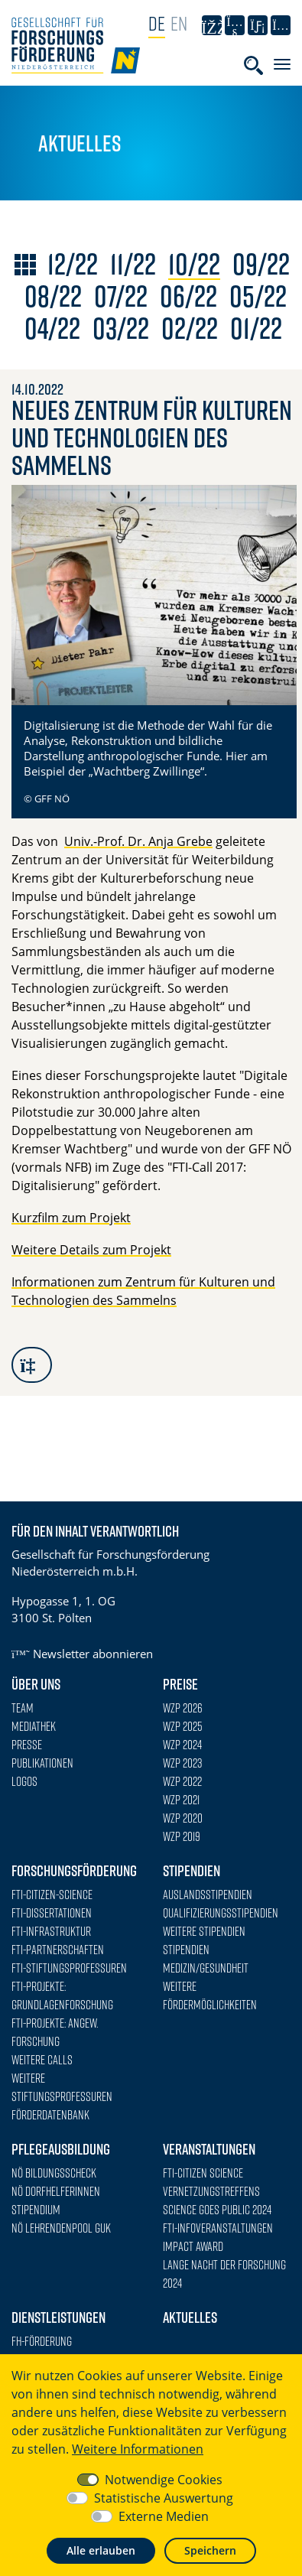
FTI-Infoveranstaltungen (218, 2228)
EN (178, 23)
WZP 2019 (181, 1836)
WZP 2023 (182, 1763)
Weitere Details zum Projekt (91, 1249)
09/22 (261, 264)
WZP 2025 (183, 1726)
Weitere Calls (42, 2059)
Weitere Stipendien (204, 1931)
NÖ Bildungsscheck (53, 2173)
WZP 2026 (183, 1708)
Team (22, 1708)
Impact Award (193, 2246)
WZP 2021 (181, 1799)
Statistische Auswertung (163, 2498)
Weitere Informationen (137, 2449)
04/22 (52, 328)
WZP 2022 (182, 1781)
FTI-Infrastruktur (51, 1931)
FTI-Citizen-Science (52, 1894)
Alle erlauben (101, 2550)
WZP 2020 (183, 1818)
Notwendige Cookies (163, 2479)
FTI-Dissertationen (51, 1913)
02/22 (189, 328)
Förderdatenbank (50, 2114)
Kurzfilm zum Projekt (71, 1217)
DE (156, 23)
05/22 (258, 296)
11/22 (133, 264)
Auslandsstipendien (207, 1894)
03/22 (121, 328)
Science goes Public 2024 (217, 2209)
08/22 (53, 296)
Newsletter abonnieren (82, 1653)
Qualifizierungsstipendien (220, 1913)
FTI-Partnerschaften (57, 1949)
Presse (26, 1744)
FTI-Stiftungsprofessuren (69, 1968)
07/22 (121, 296)
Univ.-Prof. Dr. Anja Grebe (138, 841)
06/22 (188, 296)
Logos (24, 1781)
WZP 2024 (182, 1744)
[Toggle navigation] (282, 64)
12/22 (72, 264)
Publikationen (42, 1763)
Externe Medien (164, 2516)
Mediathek (33, 1726)
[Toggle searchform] (253, 65)
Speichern (210, 2550)
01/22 (256, 328)
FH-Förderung (41, 2341)
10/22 (194, 264)
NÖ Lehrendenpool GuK (61, 2228)
